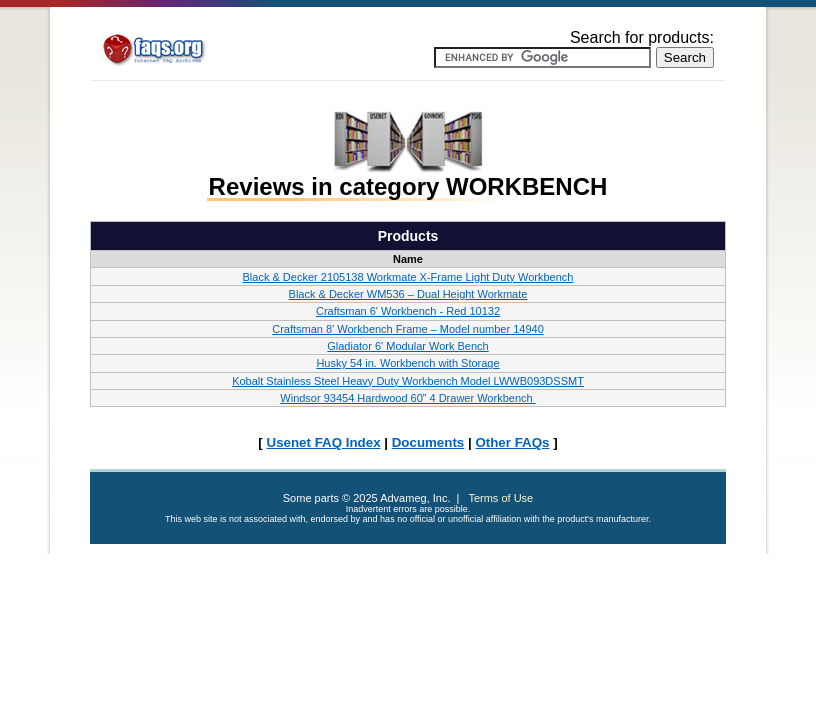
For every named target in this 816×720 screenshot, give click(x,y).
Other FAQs (512, 442)
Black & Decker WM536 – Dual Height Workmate (408, 294)
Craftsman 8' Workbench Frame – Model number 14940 (408, 329)
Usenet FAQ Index (324, 442)
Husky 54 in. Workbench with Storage (407, 363)
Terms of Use (500, 498)
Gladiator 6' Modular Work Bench (407, 346)
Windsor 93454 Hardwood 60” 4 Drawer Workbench (407, 398)
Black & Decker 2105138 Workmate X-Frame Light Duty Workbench (408, 277)
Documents (428, 442)
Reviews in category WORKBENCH (408, 186)
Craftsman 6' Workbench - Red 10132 (408, 311)
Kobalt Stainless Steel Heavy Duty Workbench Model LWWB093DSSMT (408, 381)
